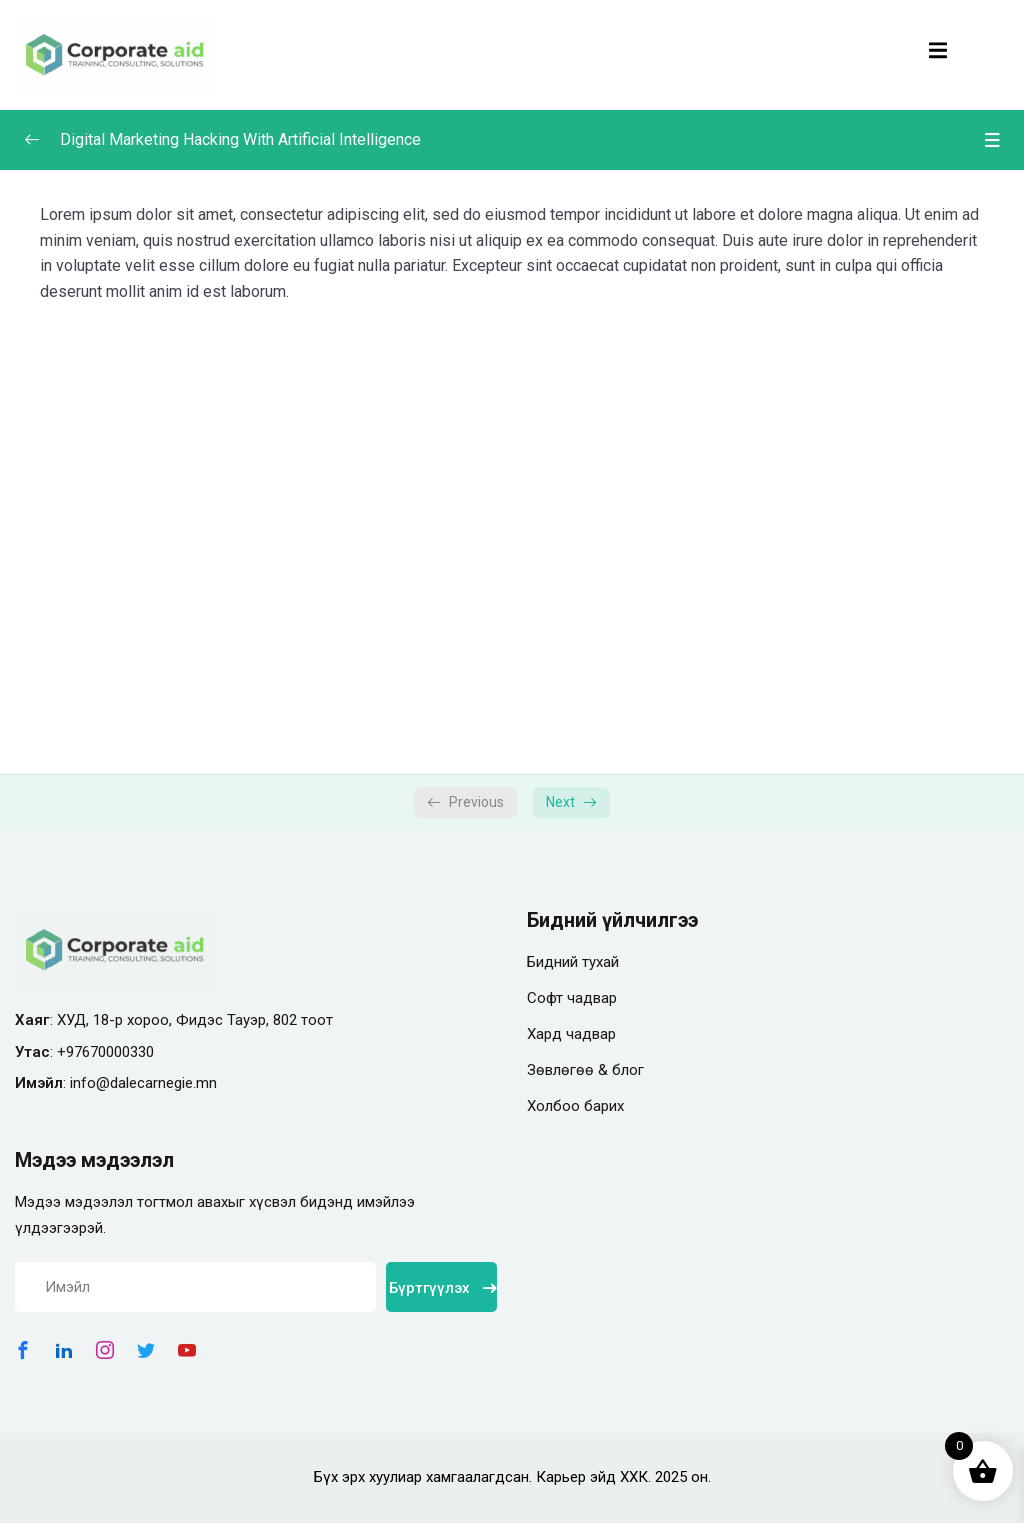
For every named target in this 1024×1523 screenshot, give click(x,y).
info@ (90, 1083)
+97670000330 (105, 1052)
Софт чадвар (572, 998)
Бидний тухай (573, 962)
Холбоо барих (575, 1106)
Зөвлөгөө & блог (585, 1070)
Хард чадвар (571, 1034)
